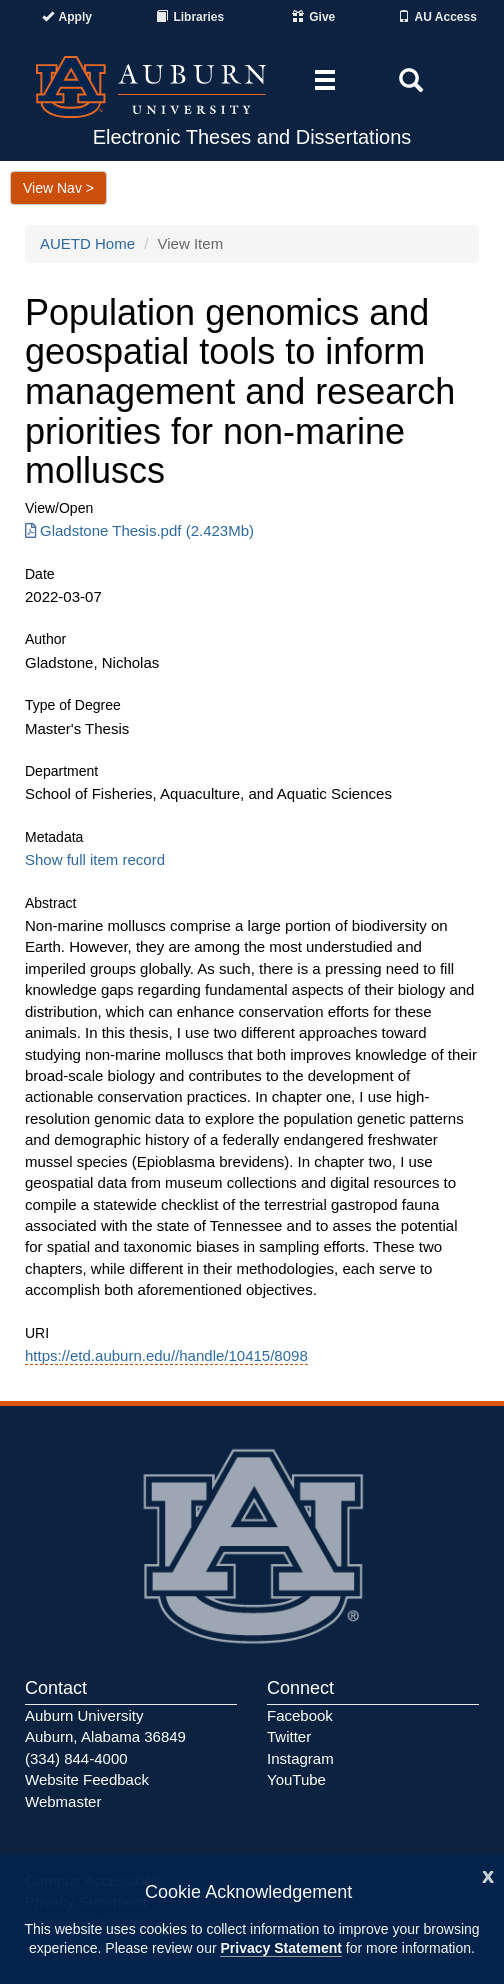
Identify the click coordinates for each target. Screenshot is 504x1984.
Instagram (300, 1758)
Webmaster (63, 1801)
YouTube (296, 1779)
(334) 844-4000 (76, 1758)
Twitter (289, 1736)
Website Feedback (87, 1779)
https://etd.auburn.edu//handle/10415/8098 (166, 1355)
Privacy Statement (280, 1948)
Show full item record (95, 859)
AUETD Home (87, 243)
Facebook (300, 1715)
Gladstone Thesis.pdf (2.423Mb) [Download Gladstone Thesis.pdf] (139, 530)
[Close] (488, 1874)
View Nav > (58, 188)
